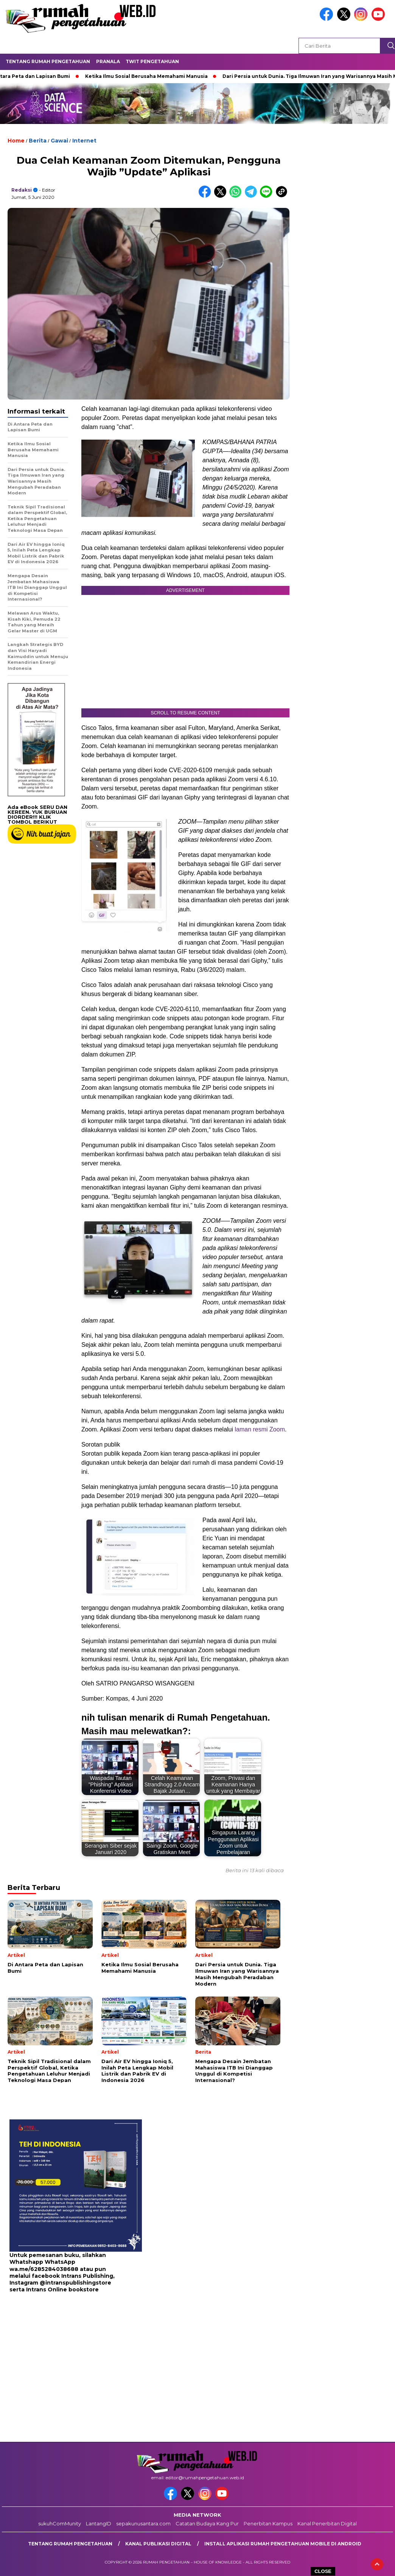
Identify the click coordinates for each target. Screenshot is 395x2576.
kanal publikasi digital (158, 2544)
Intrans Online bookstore (62, 2289)
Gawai (59, 140)
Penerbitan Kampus (268, 2523)
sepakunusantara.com (143, 2523)
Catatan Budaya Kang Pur (207, 2523)
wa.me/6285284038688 (43, 2269)
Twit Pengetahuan (152, 61)
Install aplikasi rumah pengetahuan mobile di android (282, 2544)
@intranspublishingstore (75, 2282)
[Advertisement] (56, 2353)
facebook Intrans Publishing (72, 2275)
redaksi (21, 190)
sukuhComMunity (59, 2523)
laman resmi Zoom (260, 1429)
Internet (84, 140)
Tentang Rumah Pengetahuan (48, 61)
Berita (38, 140)
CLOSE (322, 2571)
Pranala (108, 61)
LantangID (98, 2523)
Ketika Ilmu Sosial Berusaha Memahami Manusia (150, 76)
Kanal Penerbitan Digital (327, 2523)
